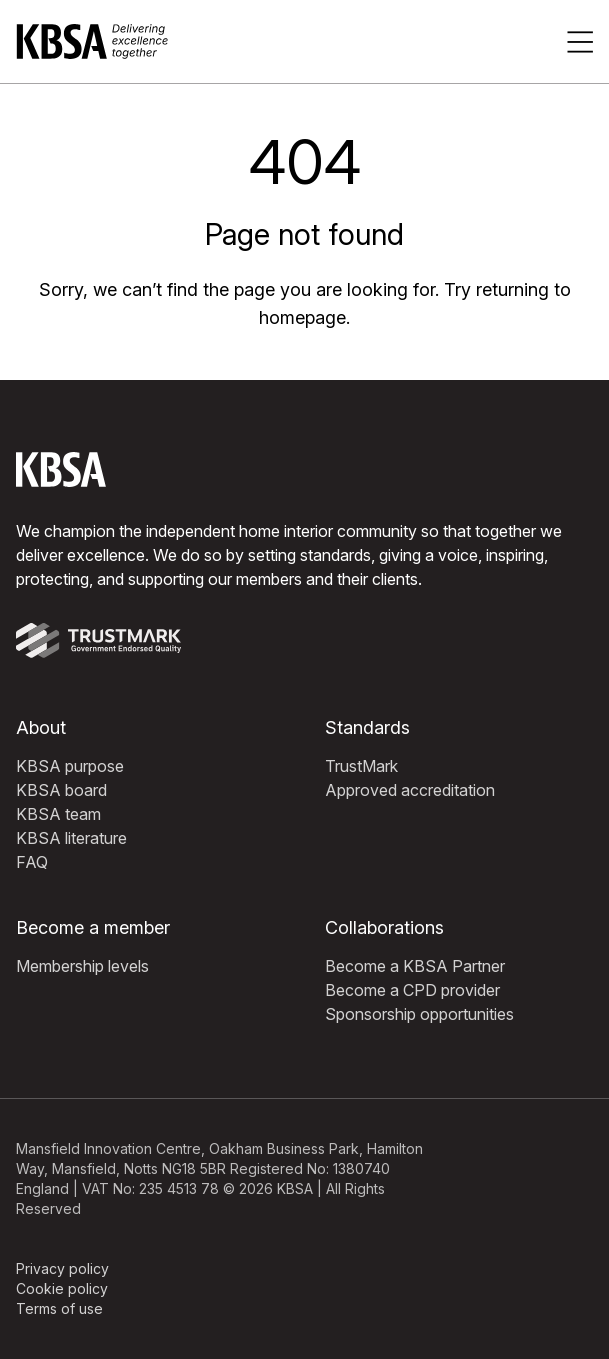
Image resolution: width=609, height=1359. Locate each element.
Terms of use (59, 1308)
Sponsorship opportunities (419, 1014)
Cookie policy (62, 1288)
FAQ (32, 862)
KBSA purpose (70, 766)
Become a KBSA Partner (415, 966)
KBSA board (61, 790)
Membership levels (82, 966)
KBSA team (58, 814)
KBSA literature (71, 838)
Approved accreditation (410, 790)
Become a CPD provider (412, 990)
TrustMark (361, 766)
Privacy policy (62, 1268)
